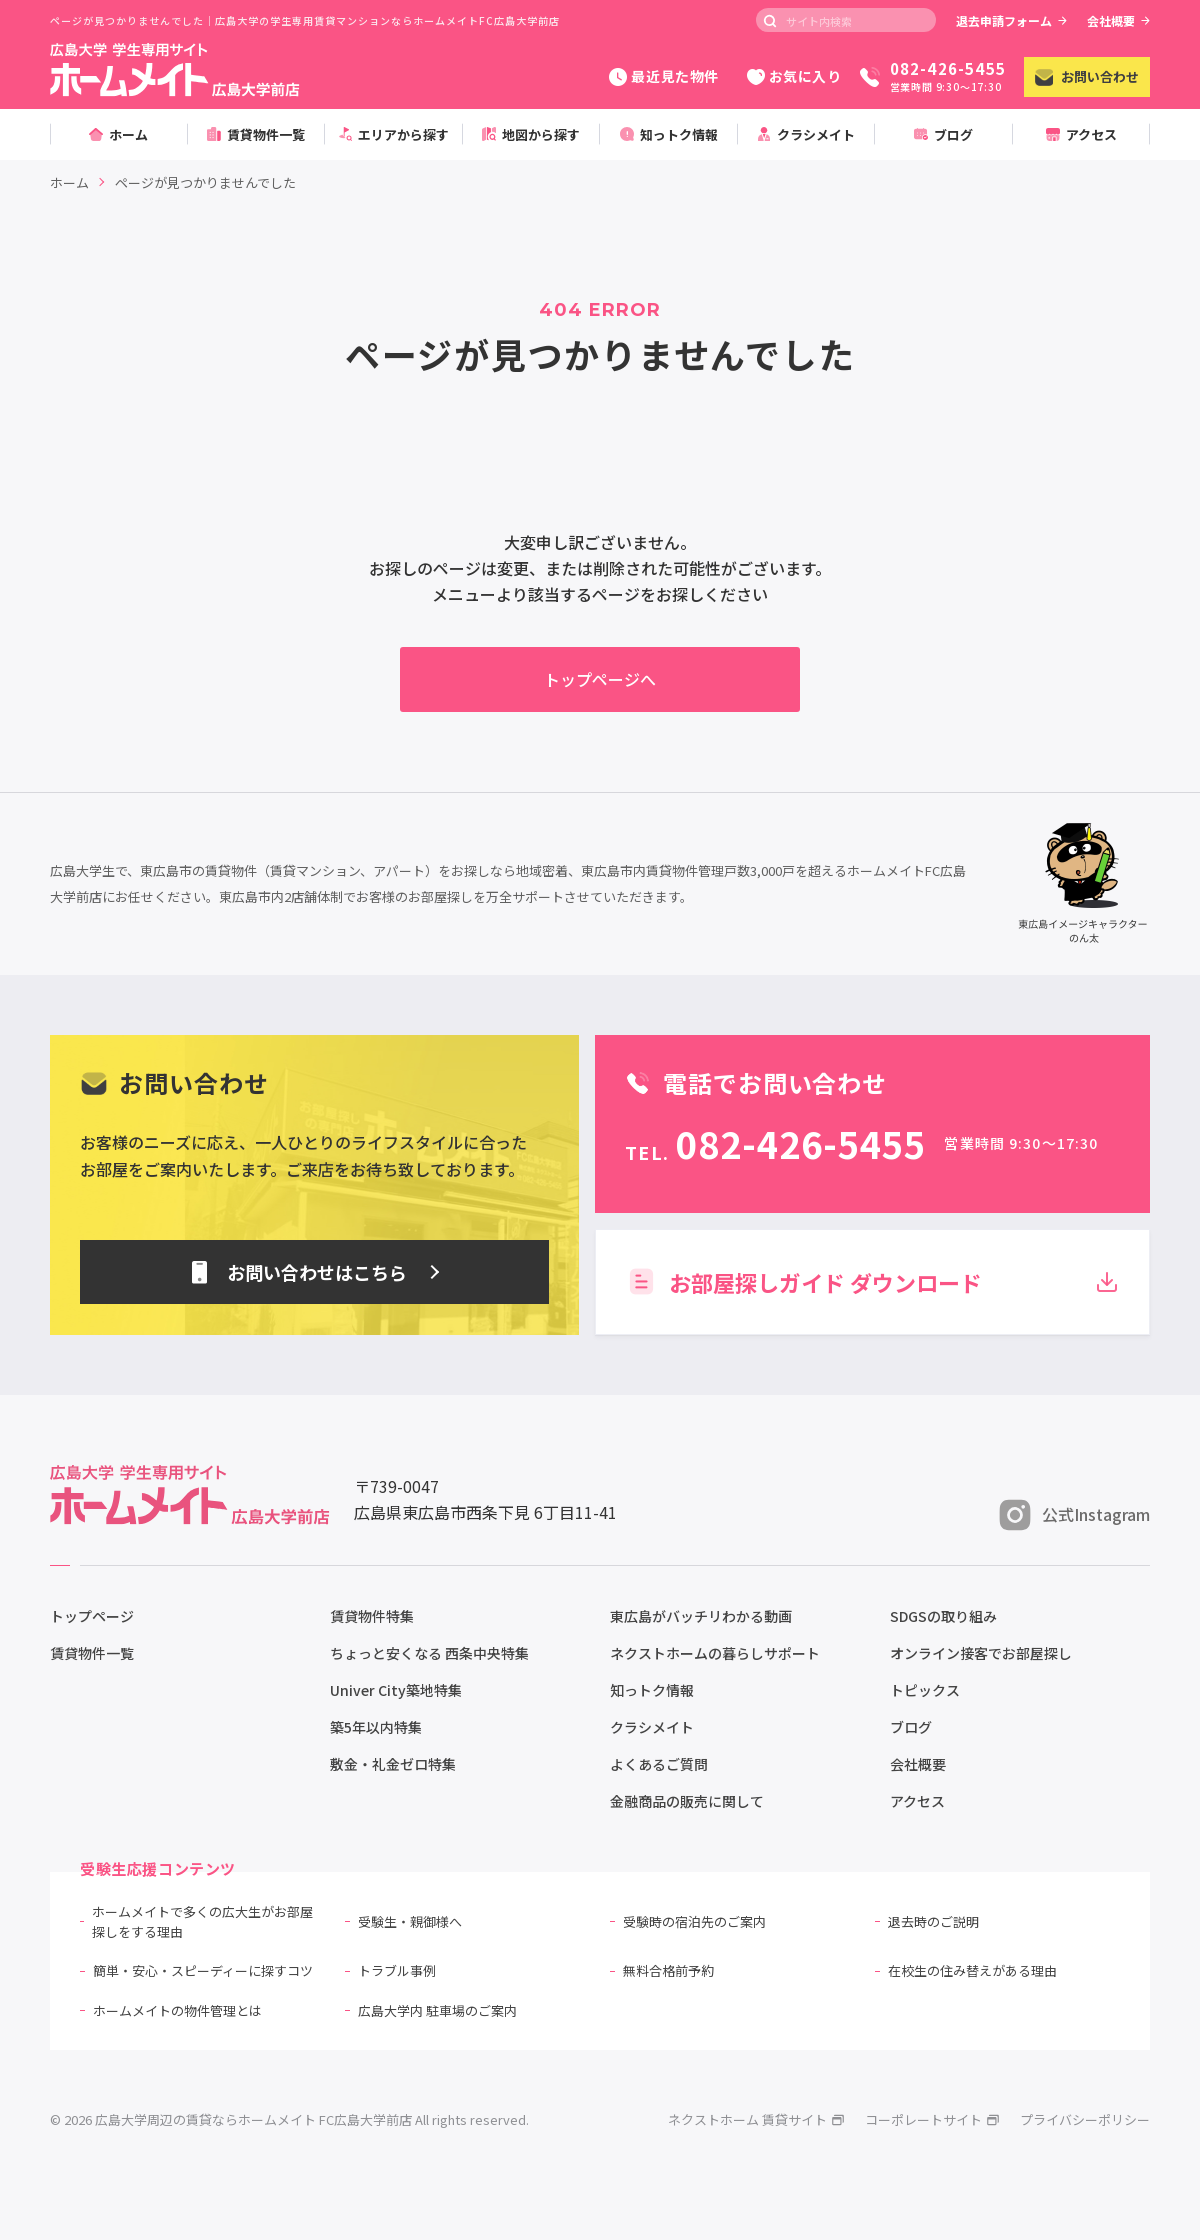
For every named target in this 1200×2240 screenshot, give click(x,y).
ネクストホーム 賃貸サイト (756, 2119)
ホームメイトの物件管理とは (177, 2010)
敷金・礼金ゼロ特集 (393, 1764)
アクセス (917, 1801)
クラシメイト (652, 1727)
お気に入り (794, 76)
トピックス (925, 1690)
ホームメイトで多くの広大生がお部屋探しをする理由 (202, 1921)
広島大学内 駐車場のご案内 (437, 2010)
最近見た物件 (663, 76)
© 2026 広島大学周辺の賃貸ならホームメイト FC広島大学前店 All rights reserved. (289, 2119)
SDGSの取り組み (943, 1616)
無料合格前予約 (668, 1970)
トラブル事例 (397, 1970)
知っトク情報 (652, 1690)
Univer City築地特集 (396, 1690)
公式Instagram (1074, 1515)
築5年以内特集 (376, 1727)
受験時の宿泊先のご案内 (694, 1921)
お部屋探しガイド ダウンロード (872, 1282)
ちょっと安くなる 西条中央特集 (429, 1653)
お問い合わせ (1087, 76)
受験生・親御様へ (410, 1921)
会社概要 (1118, 20)
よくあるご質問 (659, 1764)
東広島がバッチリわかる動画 (701, 1616)
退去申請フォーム (1011, 20)
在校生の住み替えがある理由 (972, 1970)
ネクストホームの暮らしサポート (715, 1653)
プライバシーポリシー (1085, 2119)
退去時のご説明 (933, 1921)
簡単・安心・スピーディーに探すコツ (203, 1970)
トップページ (92, 1616)
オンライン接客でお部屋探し (981, 1653)
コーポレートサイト (932, 2119)
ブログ (911, 1727)
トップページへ (600, 679)
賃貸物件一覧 (92, 1653)
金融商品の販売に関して (687, 1801)
